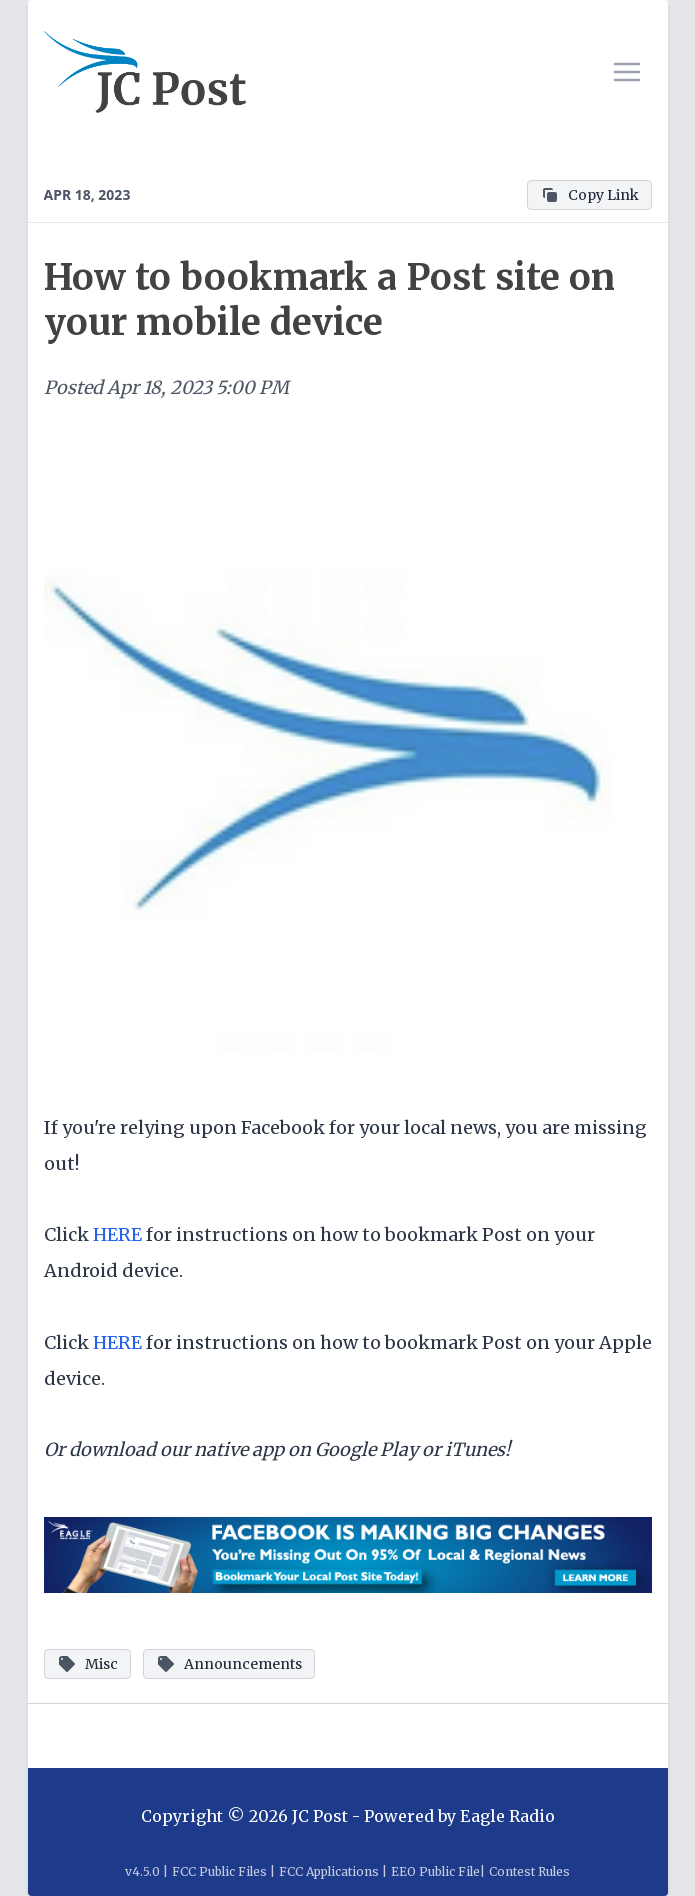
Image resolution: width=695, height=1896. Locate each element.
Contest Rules (529, 1871)
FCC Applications (329, 1871)
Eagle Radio (507, 1816)
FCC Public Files (219, 1871)
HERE (117, 1234)
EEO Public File (435, 1871)
